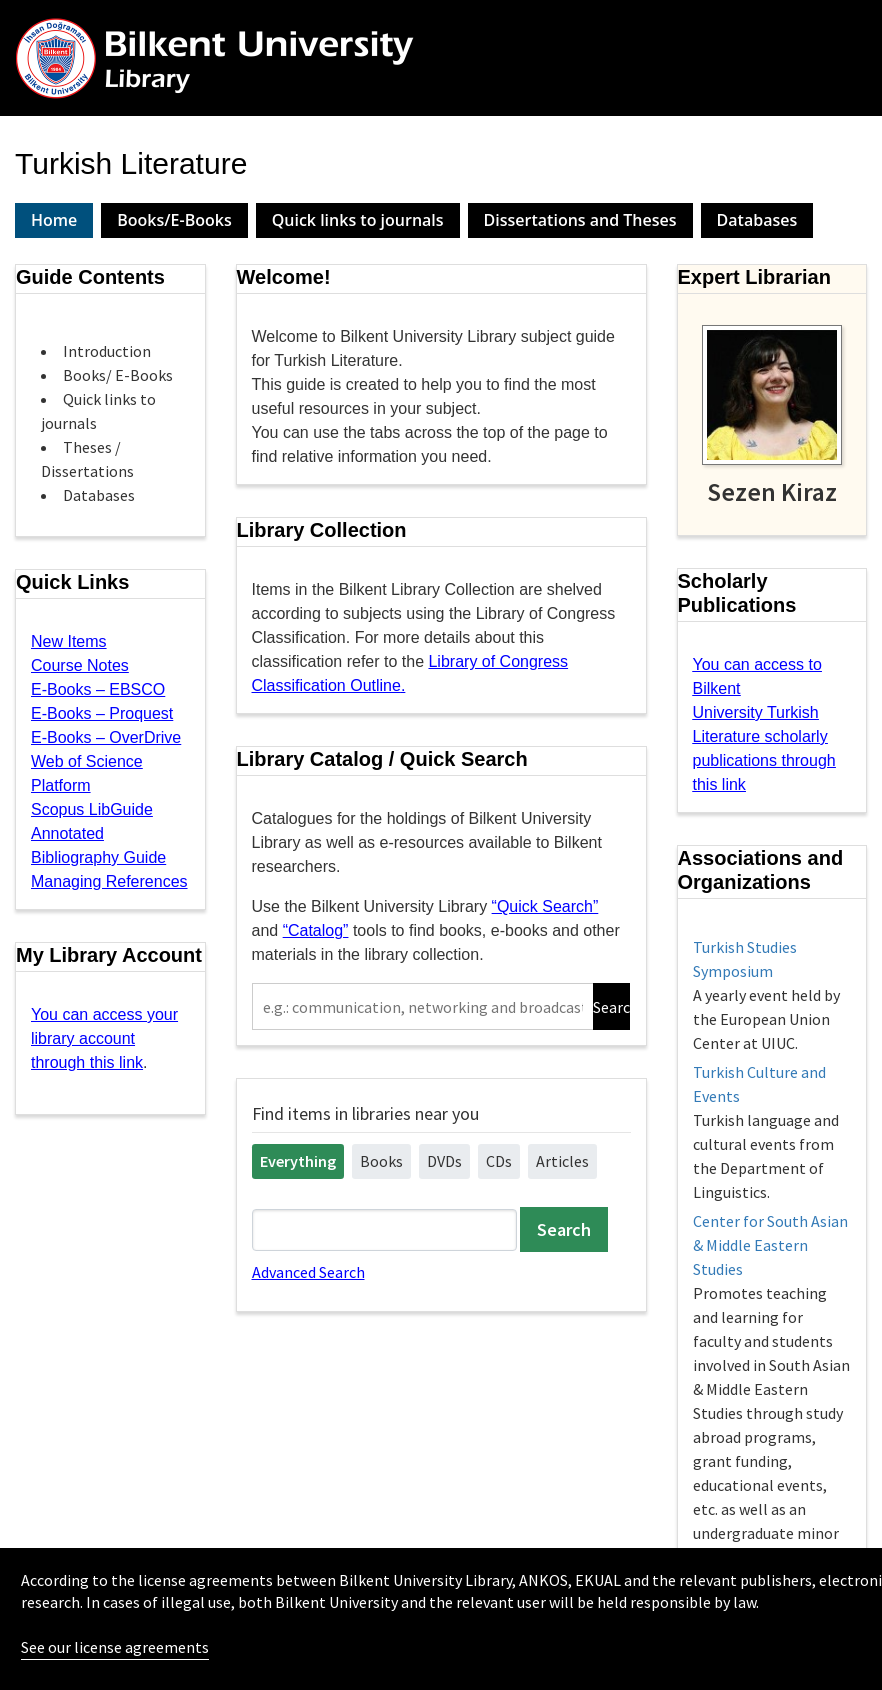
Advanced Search (308, 1272)
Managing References (109, 881)
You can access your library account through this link (104, 1038)
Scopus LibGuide (92, 809)
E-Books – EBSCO (98, 689)
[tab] (54, 220)
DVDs (444, 1161)
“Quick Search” (545, 906)
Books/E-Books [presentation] (174, 220)
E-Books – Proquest (102, 713)
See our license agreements (115, 1647)
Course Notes (80, 665)
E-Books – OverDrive (106, 737)
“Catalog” (316, 930)
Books (381, 1161)
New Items (69, 641)
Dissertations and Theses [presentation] (580, 220)
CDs (499, 1161)
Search (612, 1007)
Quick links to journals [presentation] (358, 220)
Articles (562, 1161)
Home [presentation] (54, 220)
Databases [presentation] (757, 220)
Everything (298, 1161)
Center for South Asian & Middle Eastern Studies (770, 1245)
